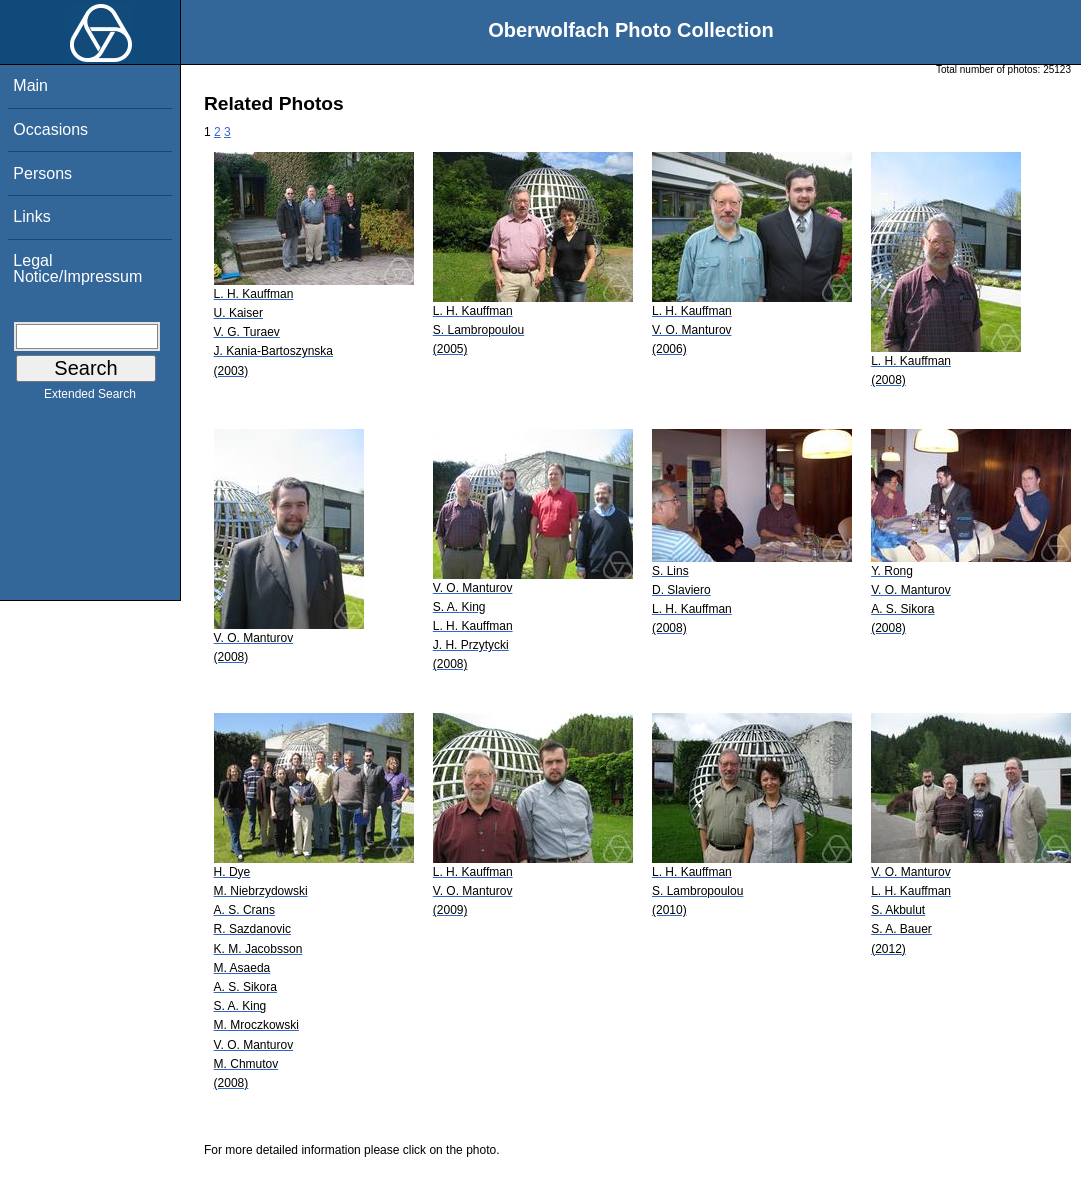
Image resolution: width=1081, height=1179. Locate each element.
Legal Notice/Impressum (77, 268)
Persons (42, 173)
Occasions (50, 129)
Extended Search (90, 398)
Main (30, 85)
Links (31, 216)
